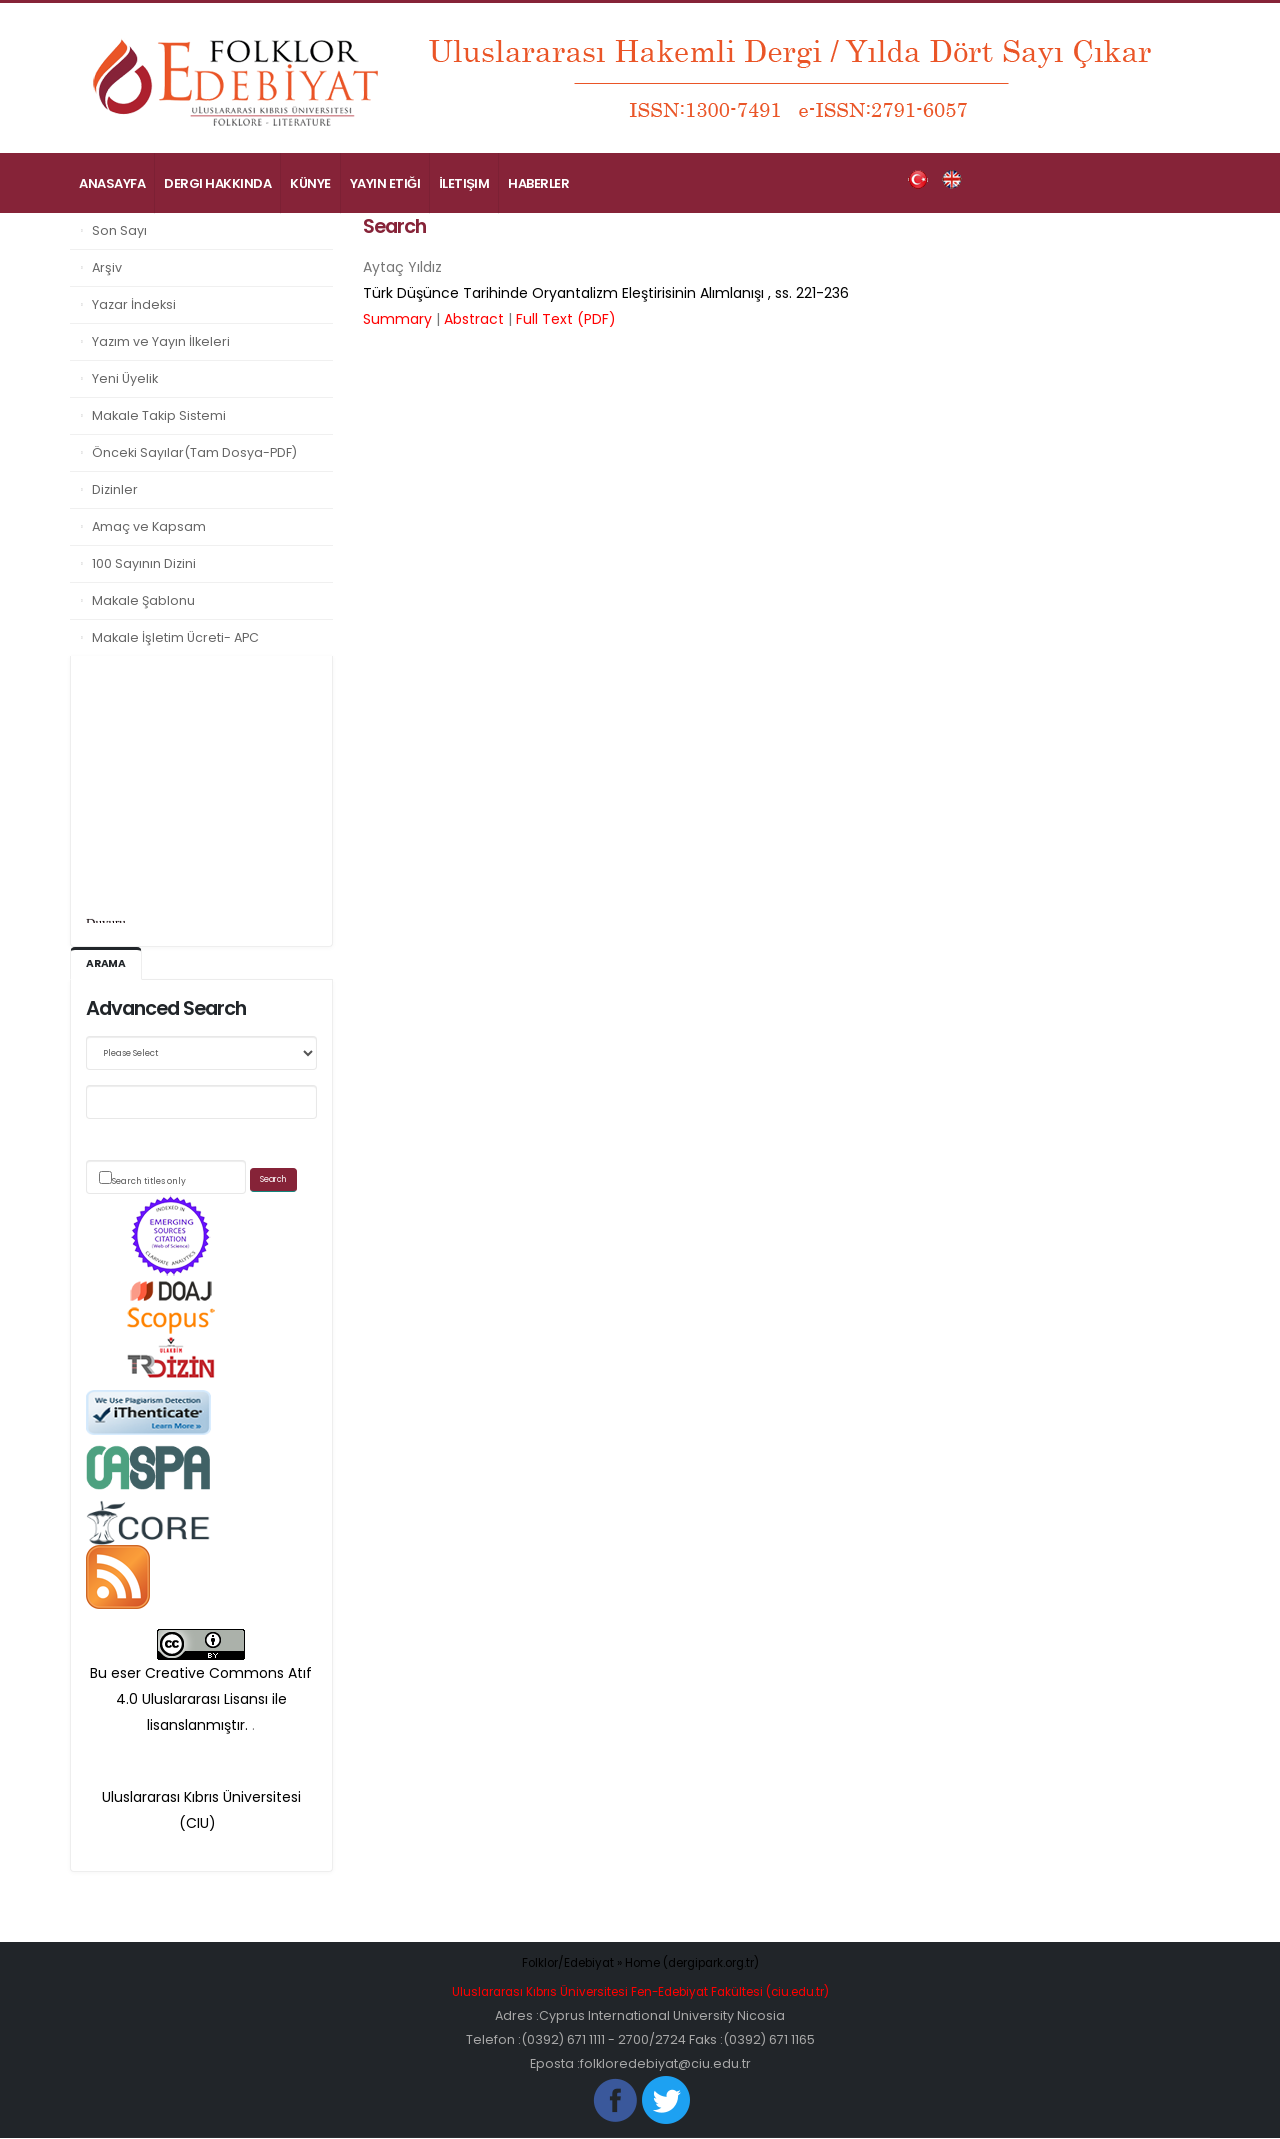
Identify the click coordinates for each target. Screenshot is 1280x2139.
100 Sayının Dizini (144, 563)
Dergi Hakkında (217, 183)
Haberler (538, 183)
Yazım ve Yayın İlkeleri (161, 341)
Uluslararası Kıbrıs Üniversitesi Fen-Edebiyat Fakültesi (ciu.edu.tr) (640, 1992)
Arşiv (107, 267)
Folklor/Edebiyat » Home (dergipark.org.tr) (640, 1963)
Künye (310, 183)
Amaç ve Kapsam (149, 526)
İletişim (464, 183)
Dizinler (115, 489)
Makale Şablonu (143, 600)
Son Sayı (119, 230)
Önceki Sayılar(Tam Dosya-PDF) (194, 452)
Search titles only (149, 1182)
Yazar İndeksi (134, 304)
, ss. (606, 293)
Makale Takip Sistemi (159, 415)
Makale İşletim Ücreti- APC (175, 637)
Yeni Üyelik (125, 378)
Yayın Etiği (385, 183)
